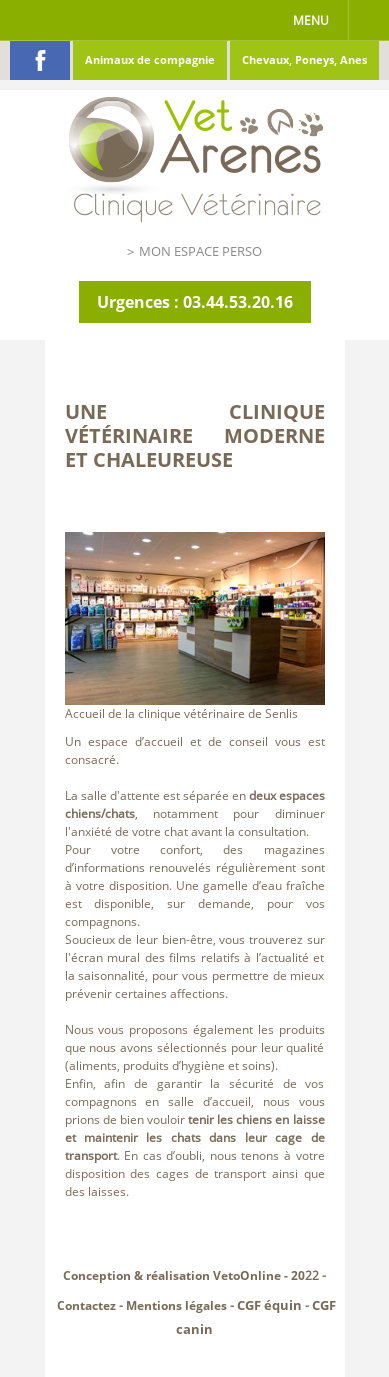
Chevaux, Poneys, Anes (304, 59)
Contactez (86, 1305)
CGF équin (269, 1305)
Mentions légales (176, 1305)
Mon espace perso (200, 251)
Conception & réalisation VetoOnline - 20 (184, 1275)
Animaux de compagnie (150, 59)
